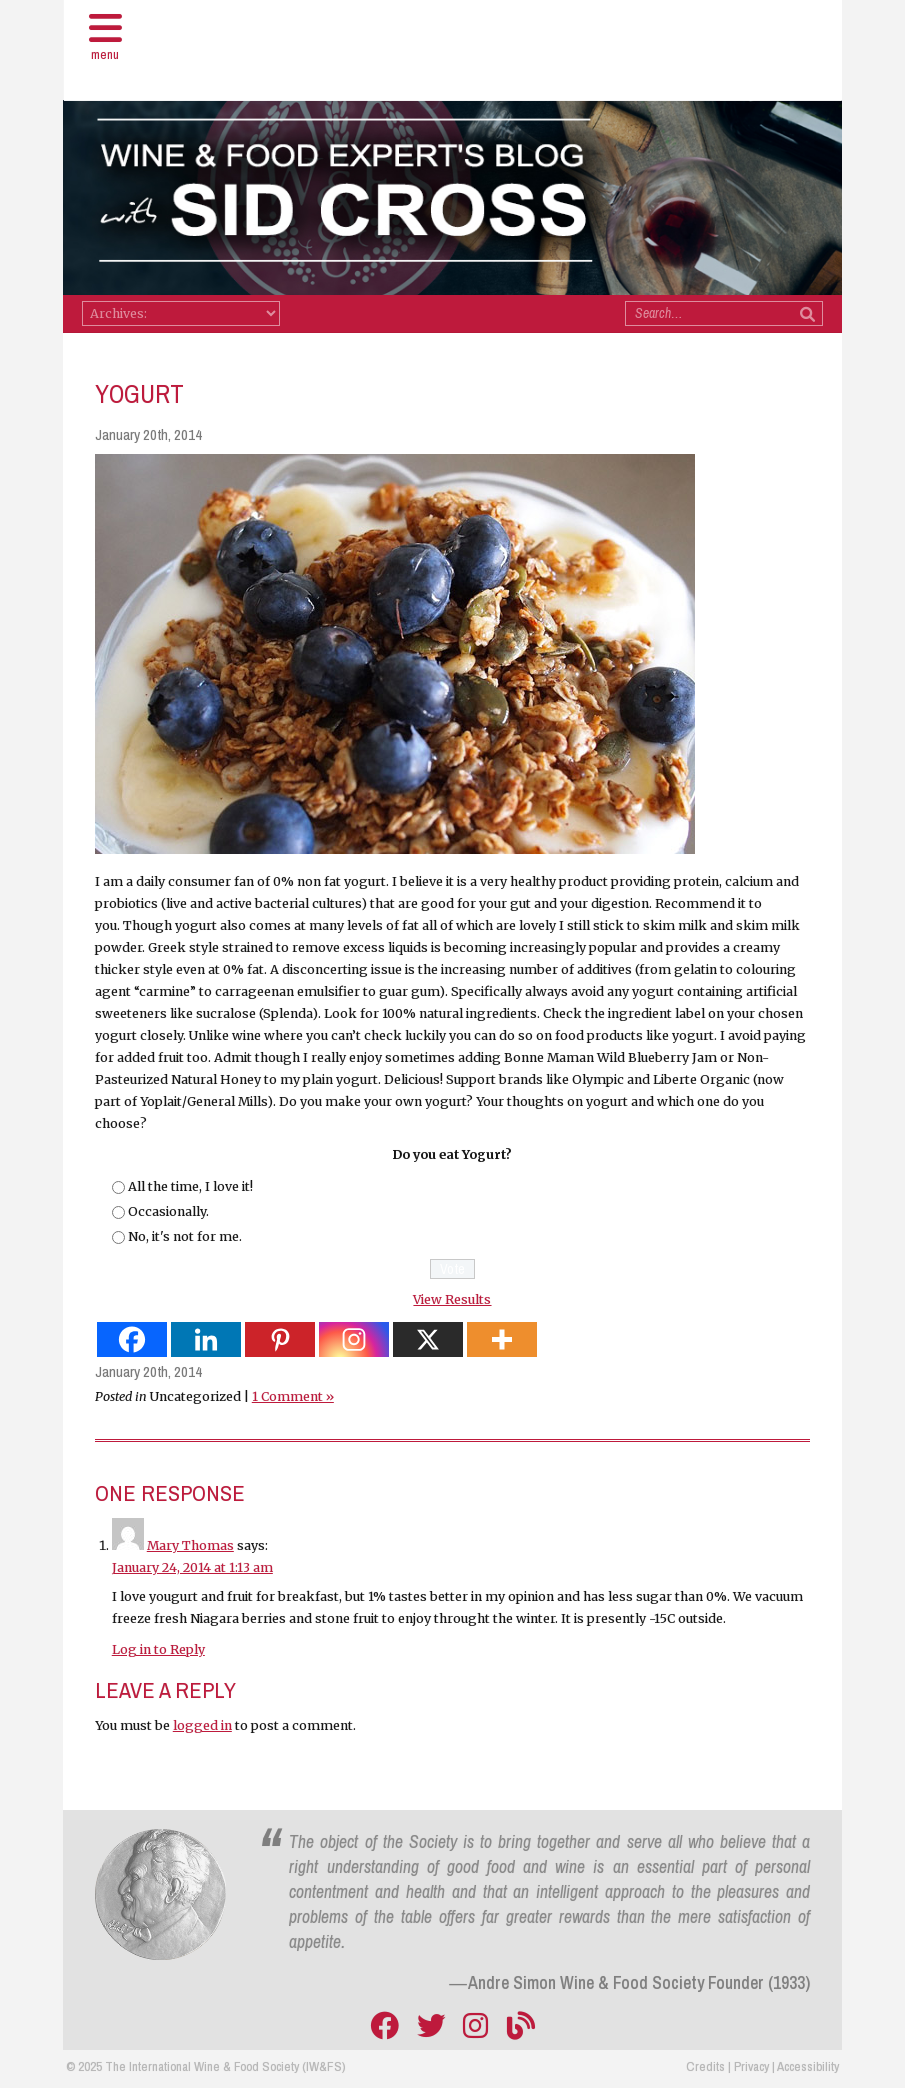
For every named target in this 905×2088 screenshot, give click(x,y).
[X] (428, 1340)
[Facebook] (132, 1340)
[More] (502, 1340)
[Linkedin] (206, 1340)
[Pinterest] (280, 1340)
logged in (202, 1726)
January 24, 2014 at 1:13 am (192, 1568)
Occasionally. (168, 1211)
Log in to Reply (158, 1649)
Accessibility (808, 2066)
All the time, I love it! (190, 1186)
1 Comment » (293, 1396)
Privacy (751, 2066)
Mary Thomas (190, 1546)
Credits (705, 2066)
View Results (452, 1299)
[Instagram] (354, 1340)
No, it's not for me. (185, 1236)
